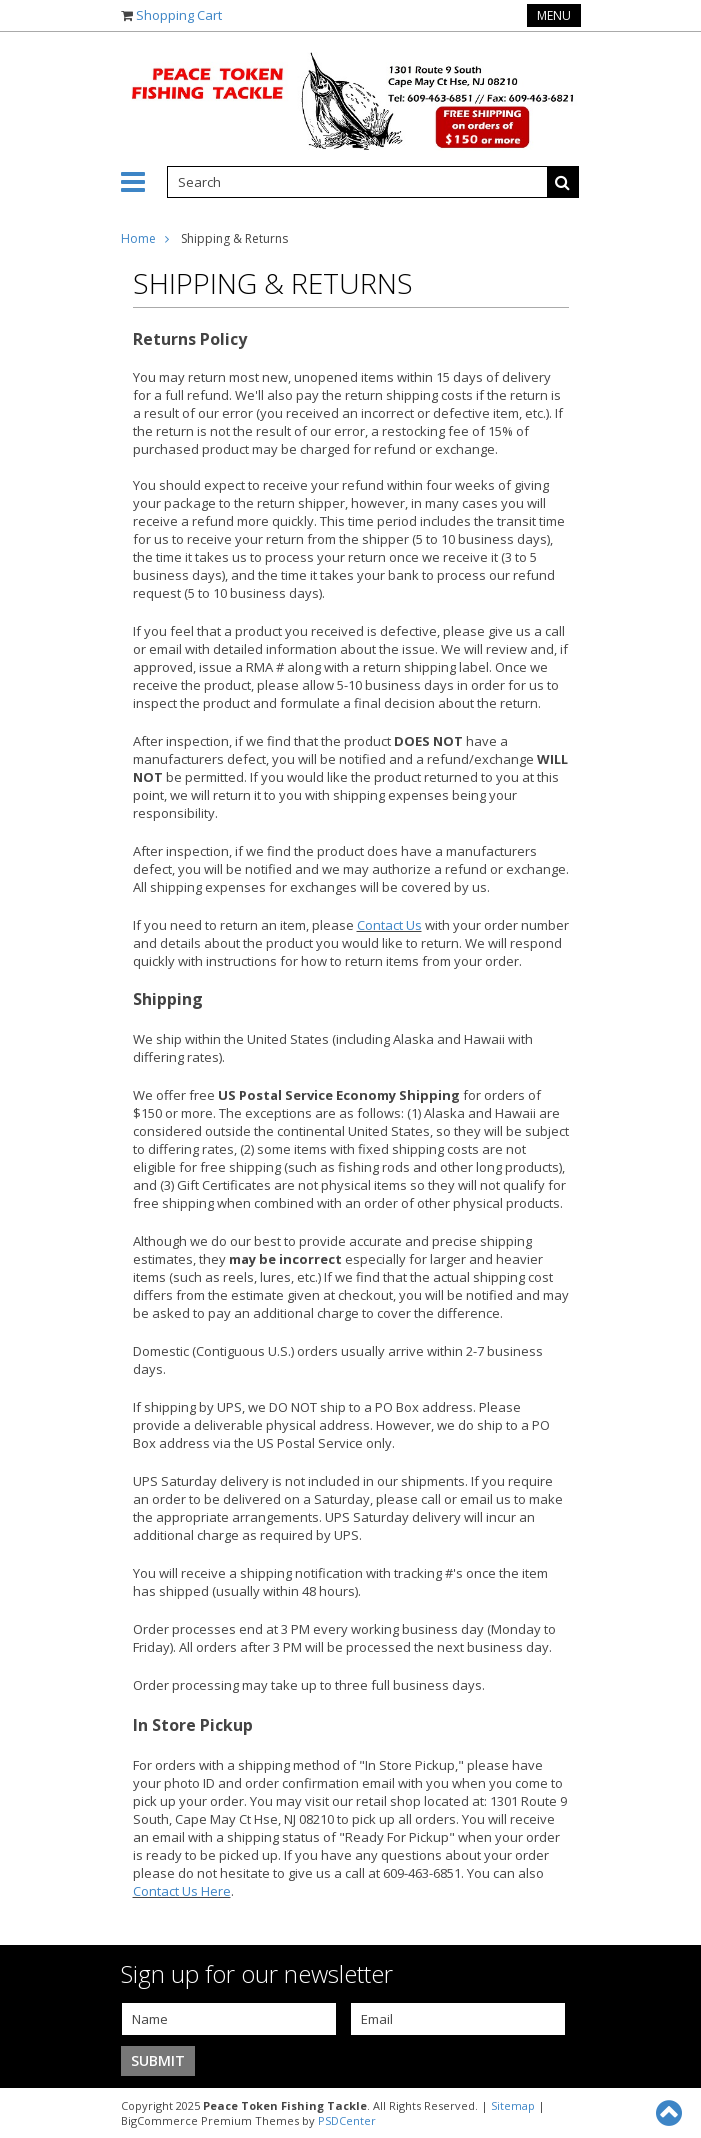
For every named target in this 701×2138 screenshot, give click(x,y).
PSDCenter (347, 2120)
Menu (554, 15)
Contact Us (389, 925)
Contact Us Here (182, 1891)
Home (138, 238)
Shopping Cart (179, 15)
